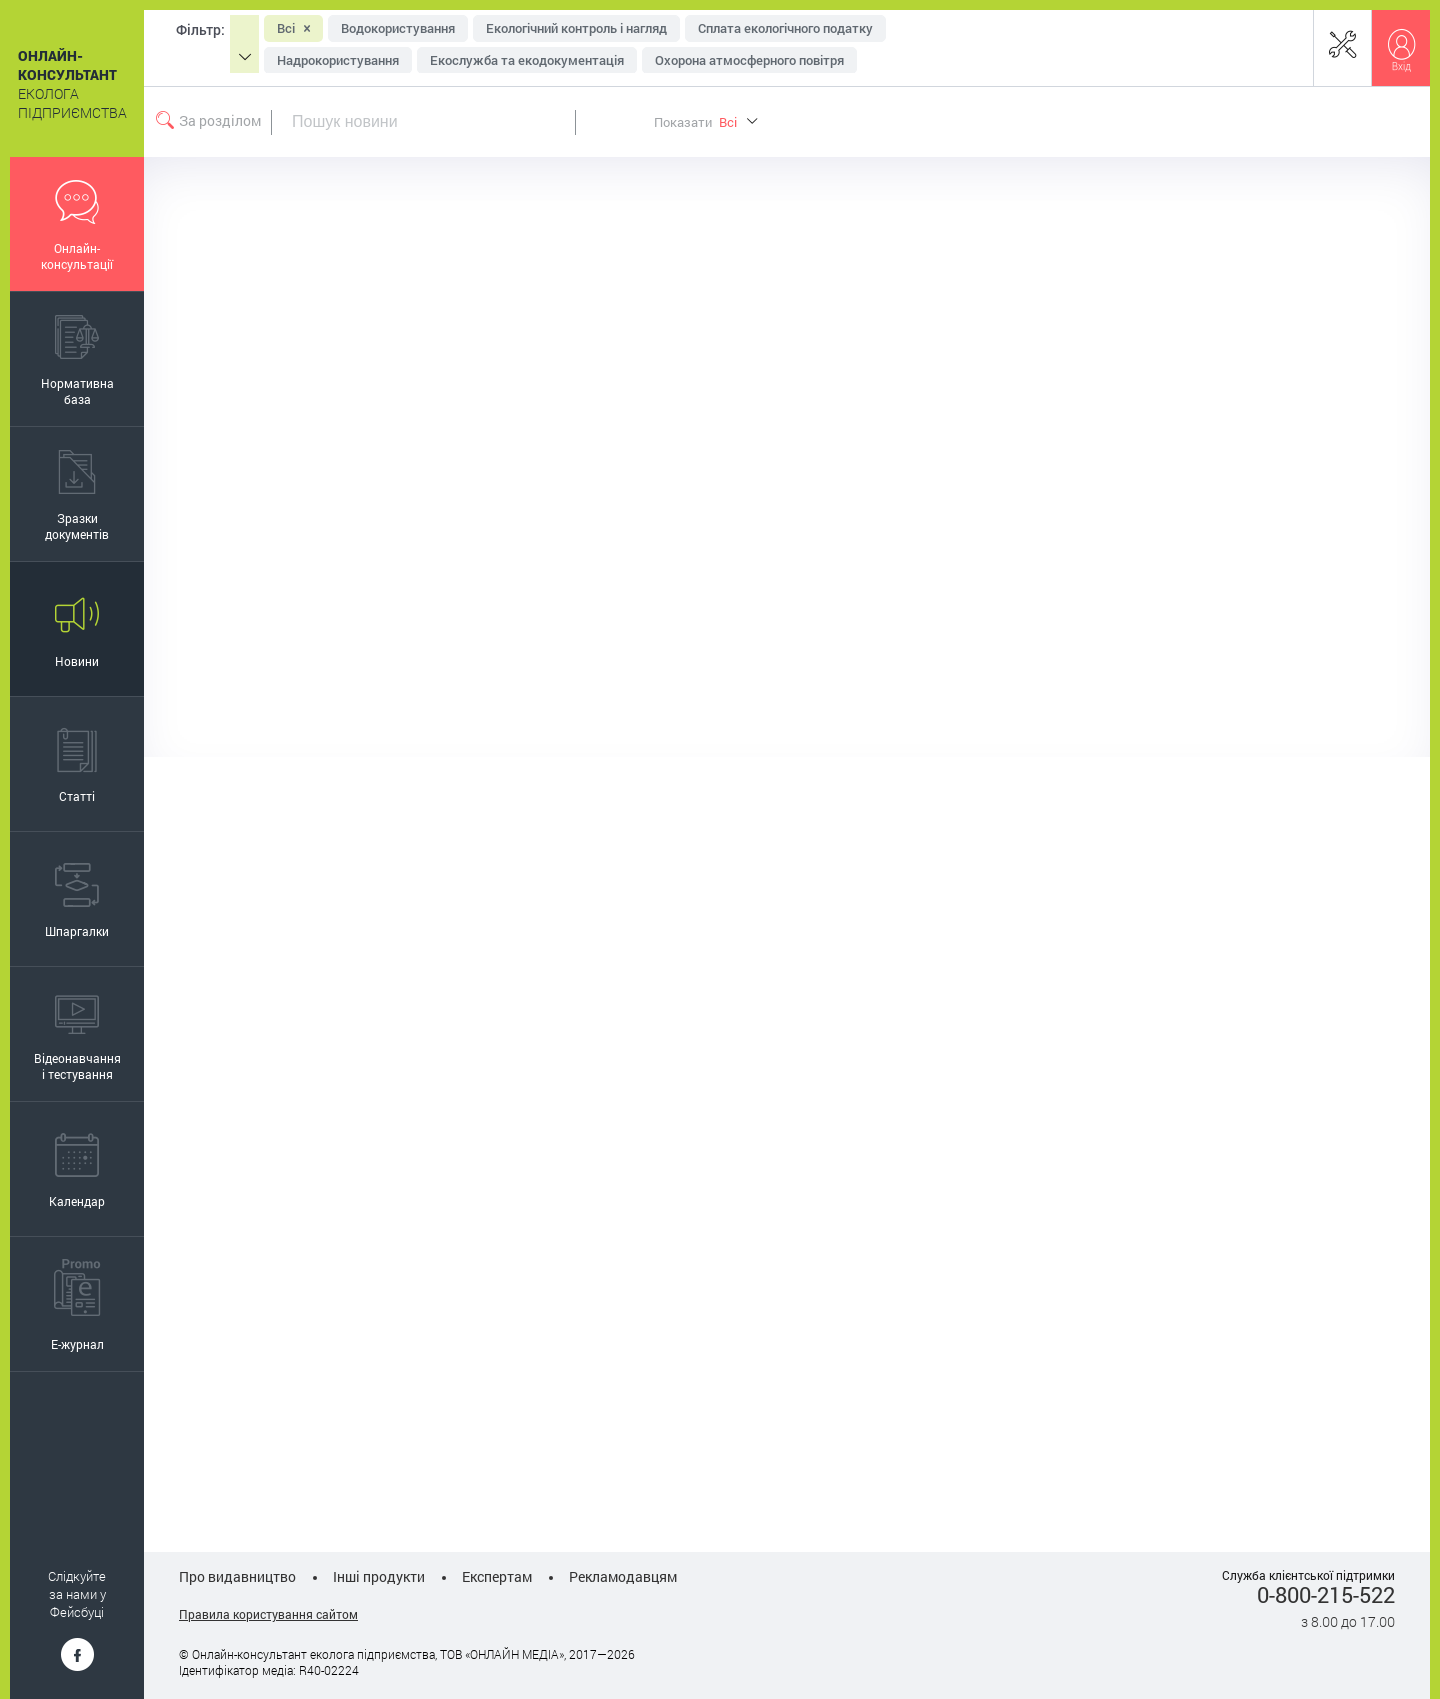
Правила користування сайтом (268, 1614)
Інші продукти (379, 1576)
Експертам (497, 1576)
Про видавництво (237, 1576)
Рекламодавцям (623, 1576)
